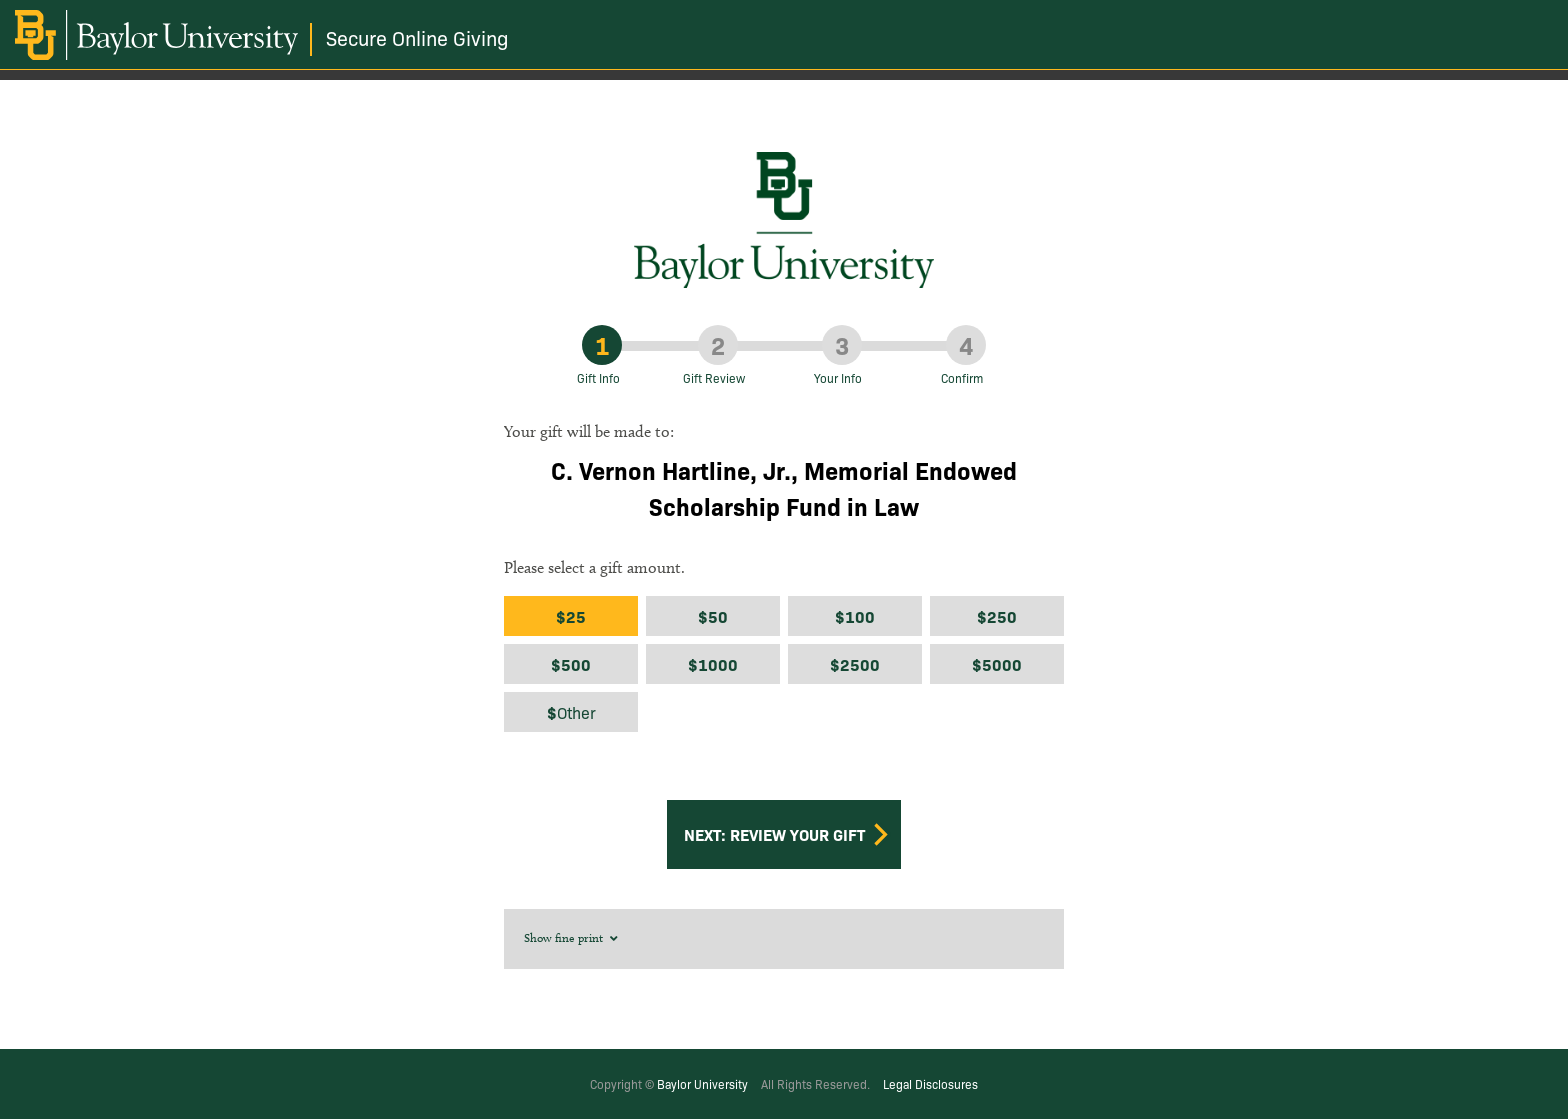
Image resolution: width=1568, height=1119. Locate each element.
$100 (855, 616)
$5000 (997, 664)
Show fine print (572, 937)
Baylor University (702, 1083)
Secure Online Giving (417, 37)
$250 (997, 616)
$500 (571, 664)
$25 (571, 616)
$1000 (713, 664)
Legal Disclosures (930, 1083)
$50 (713, 616)
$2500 (855, 664)
